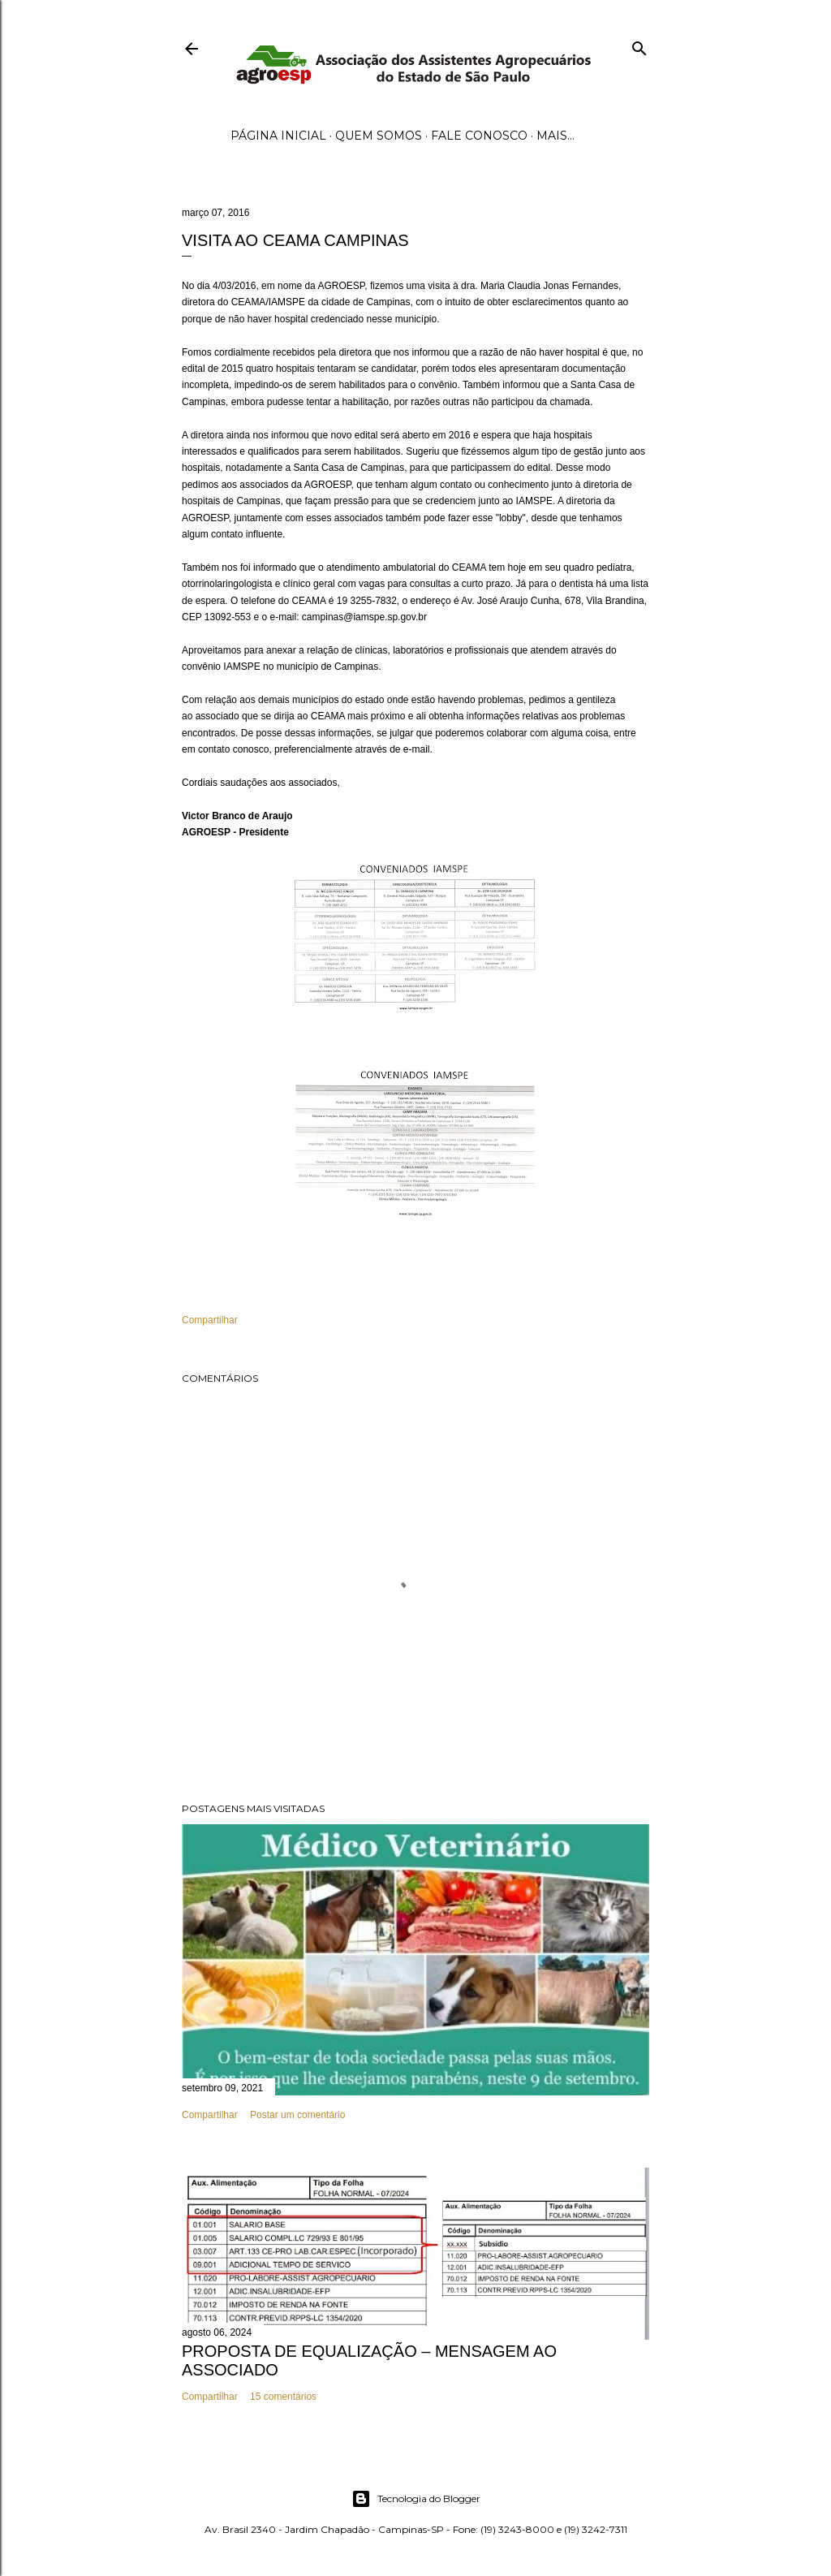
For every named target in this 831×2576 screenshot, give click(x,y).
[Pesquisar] (639, 45)
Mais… (555, 135)
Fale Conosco (479, 135)
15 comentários (283, 2396)
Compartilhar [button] (210, 1320)
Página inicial (278, 135)
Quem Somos (378, 135)
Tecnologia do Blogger (415, 2499)
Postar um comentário (297, 2115)
